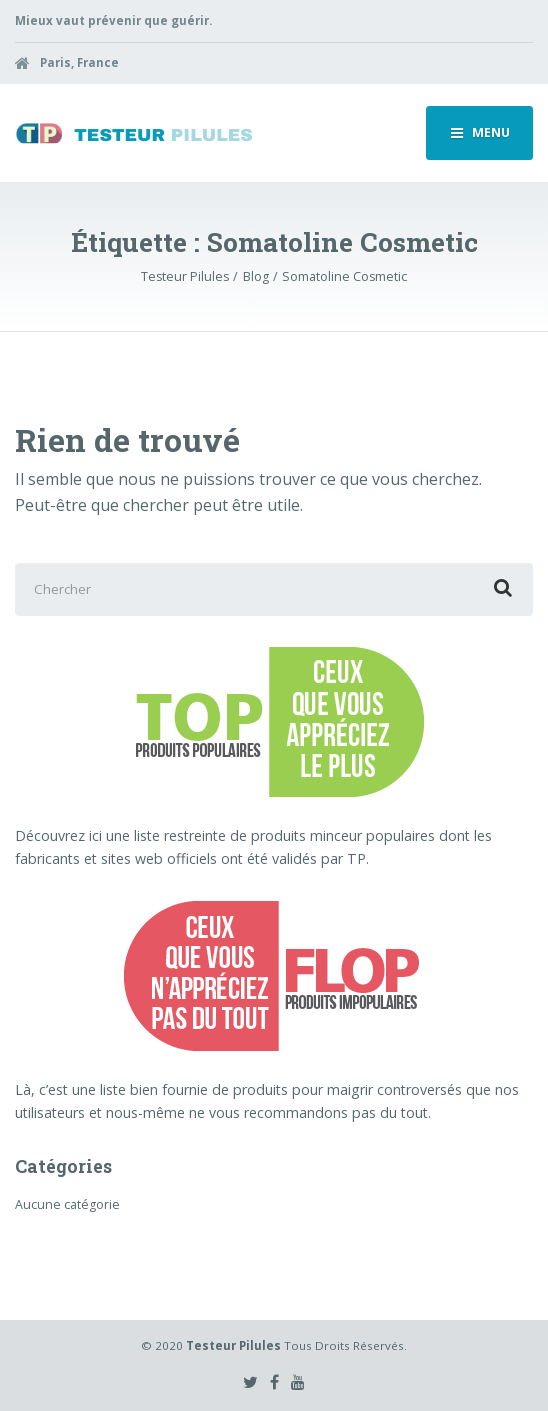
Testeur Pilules (233, 1345)
